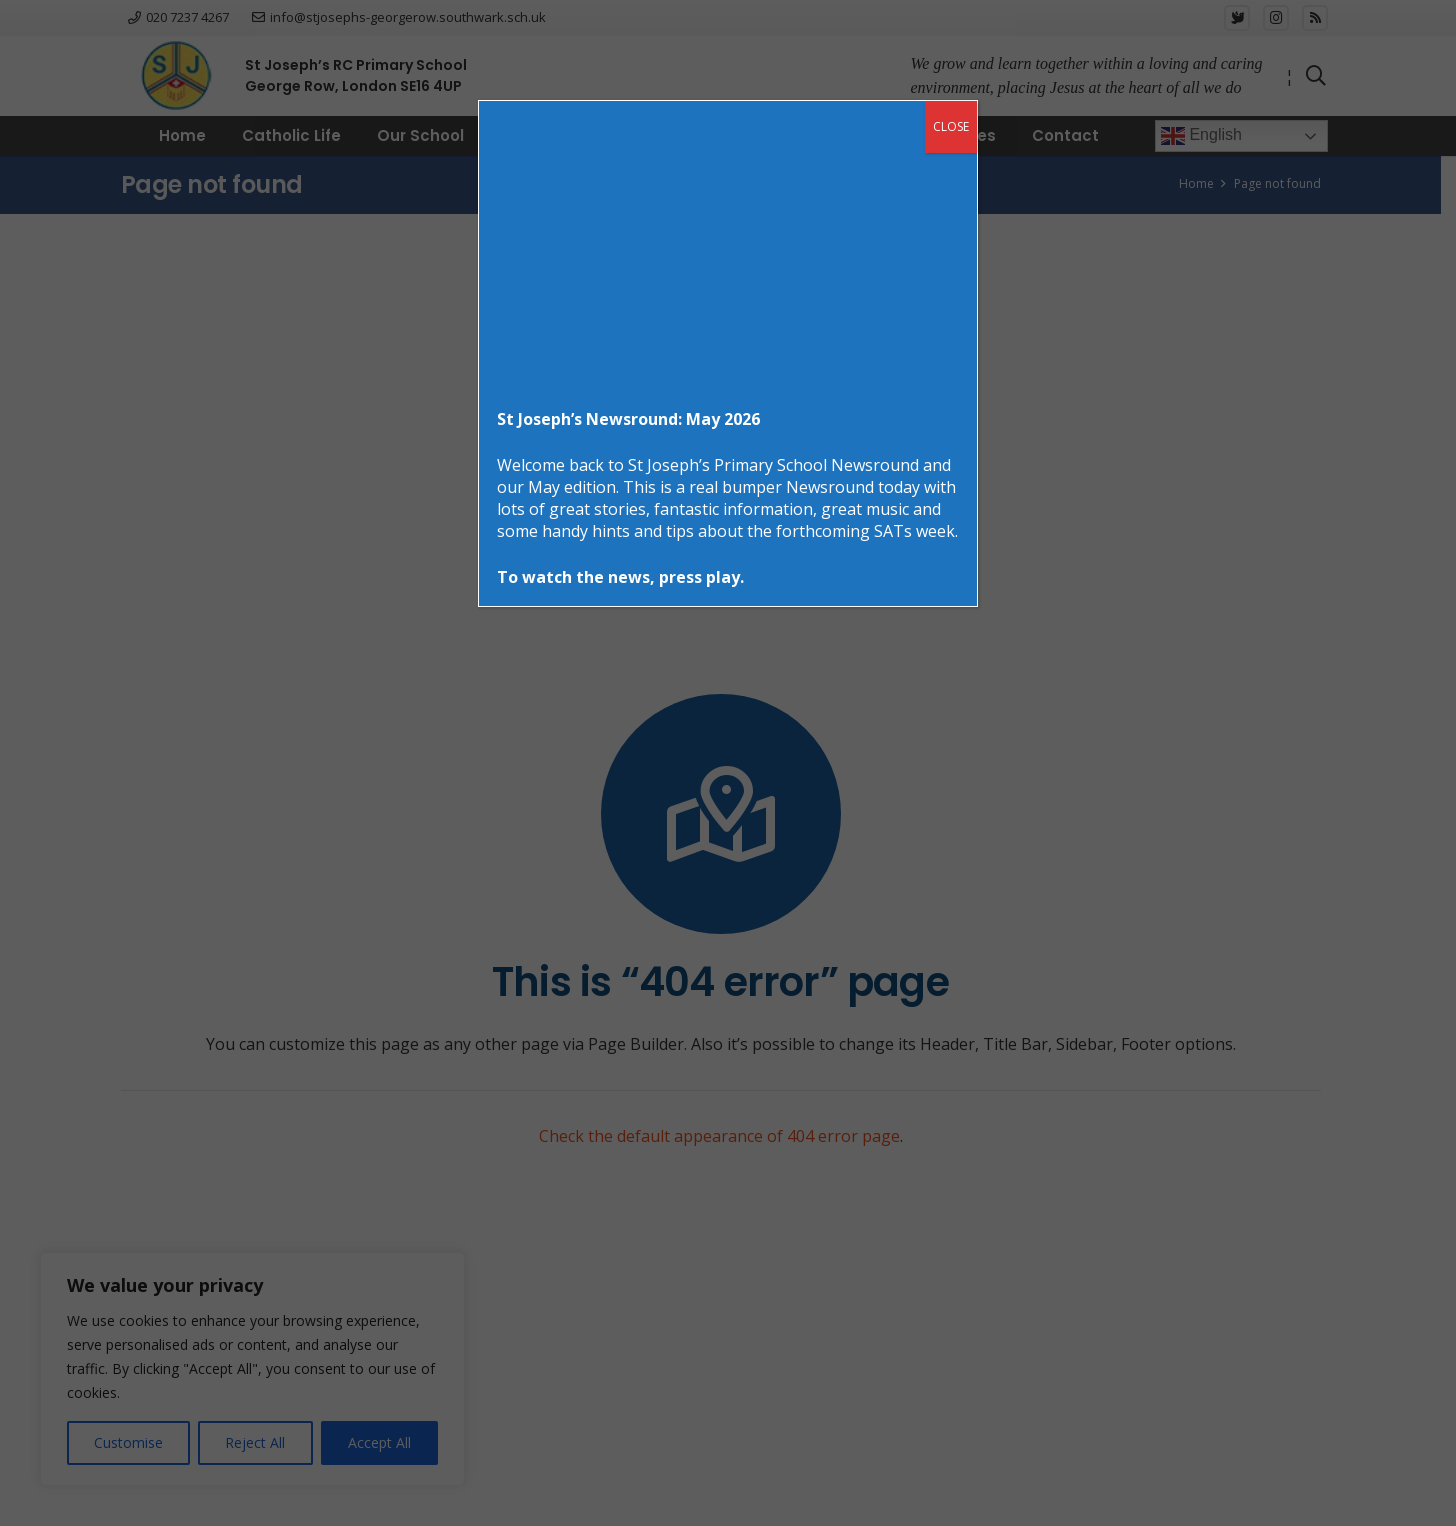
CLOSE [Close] (951, 126)
